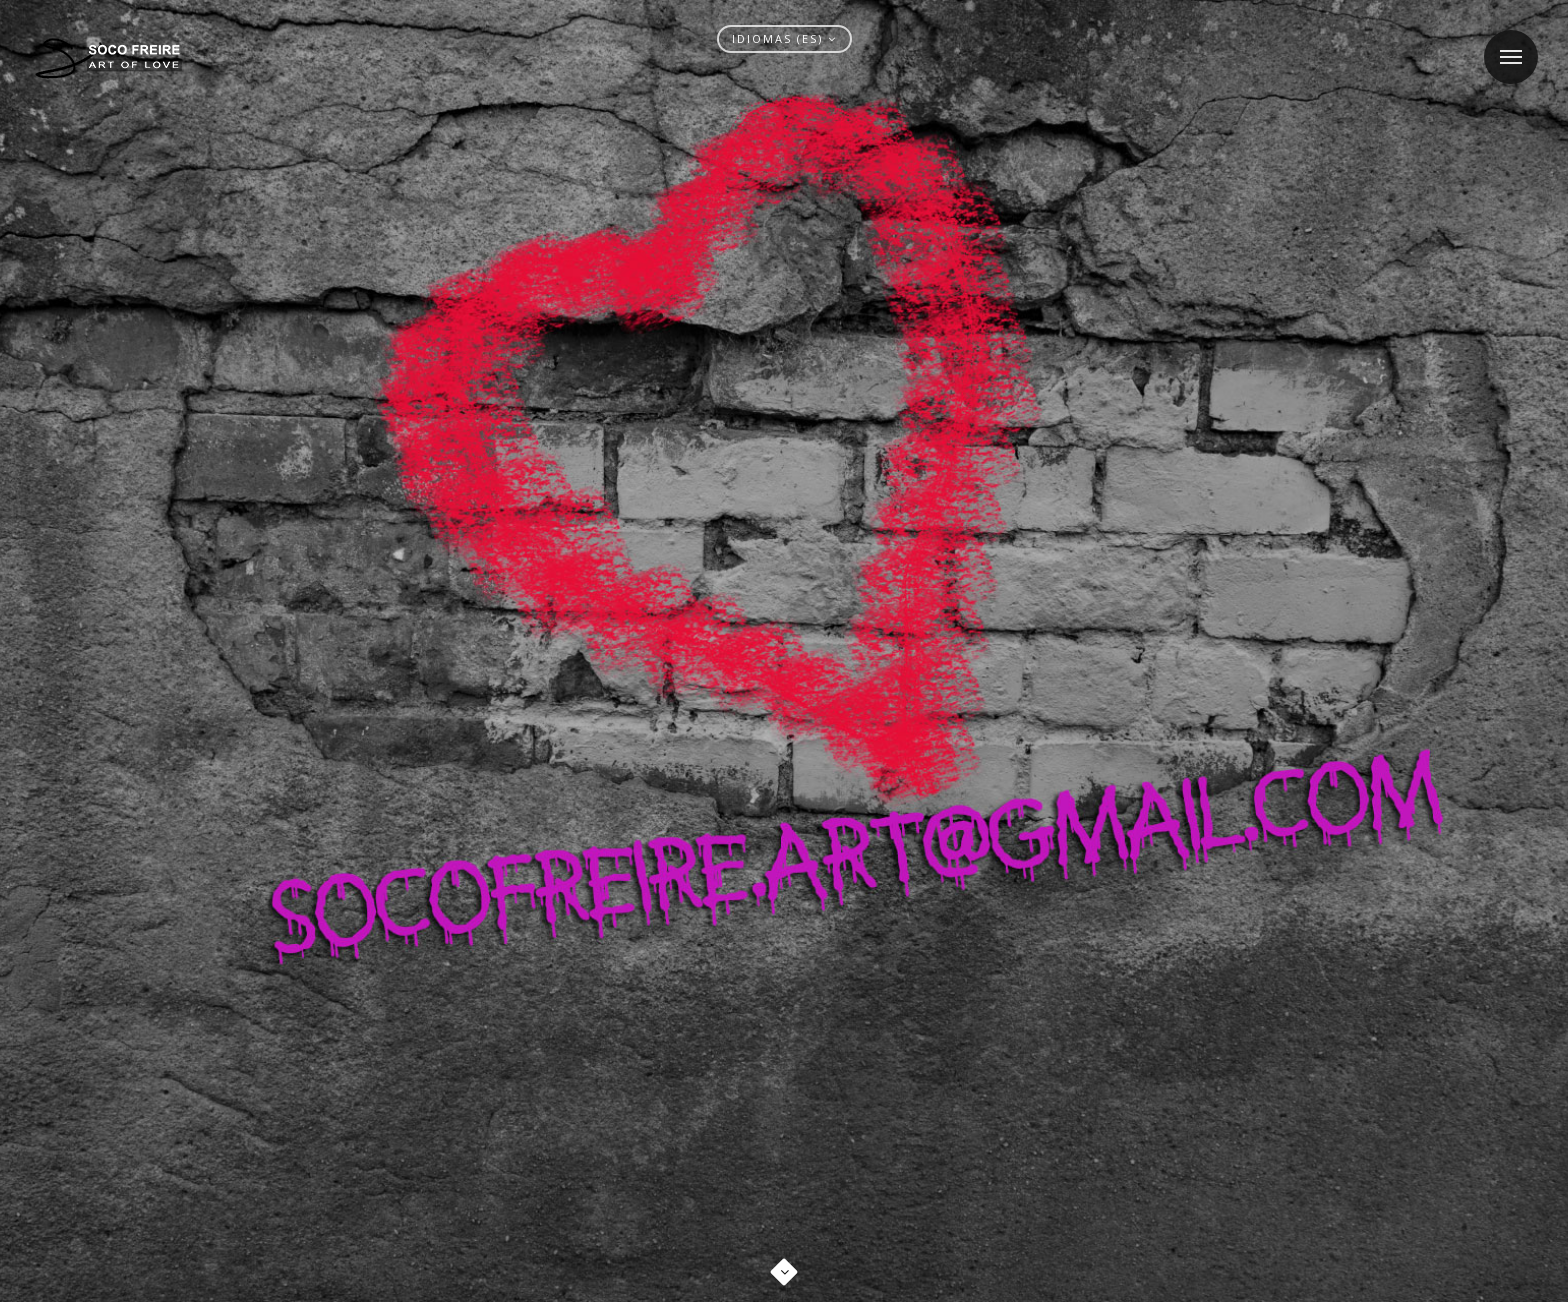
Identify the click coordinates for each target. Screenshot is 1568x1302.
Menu (1503, 44)
